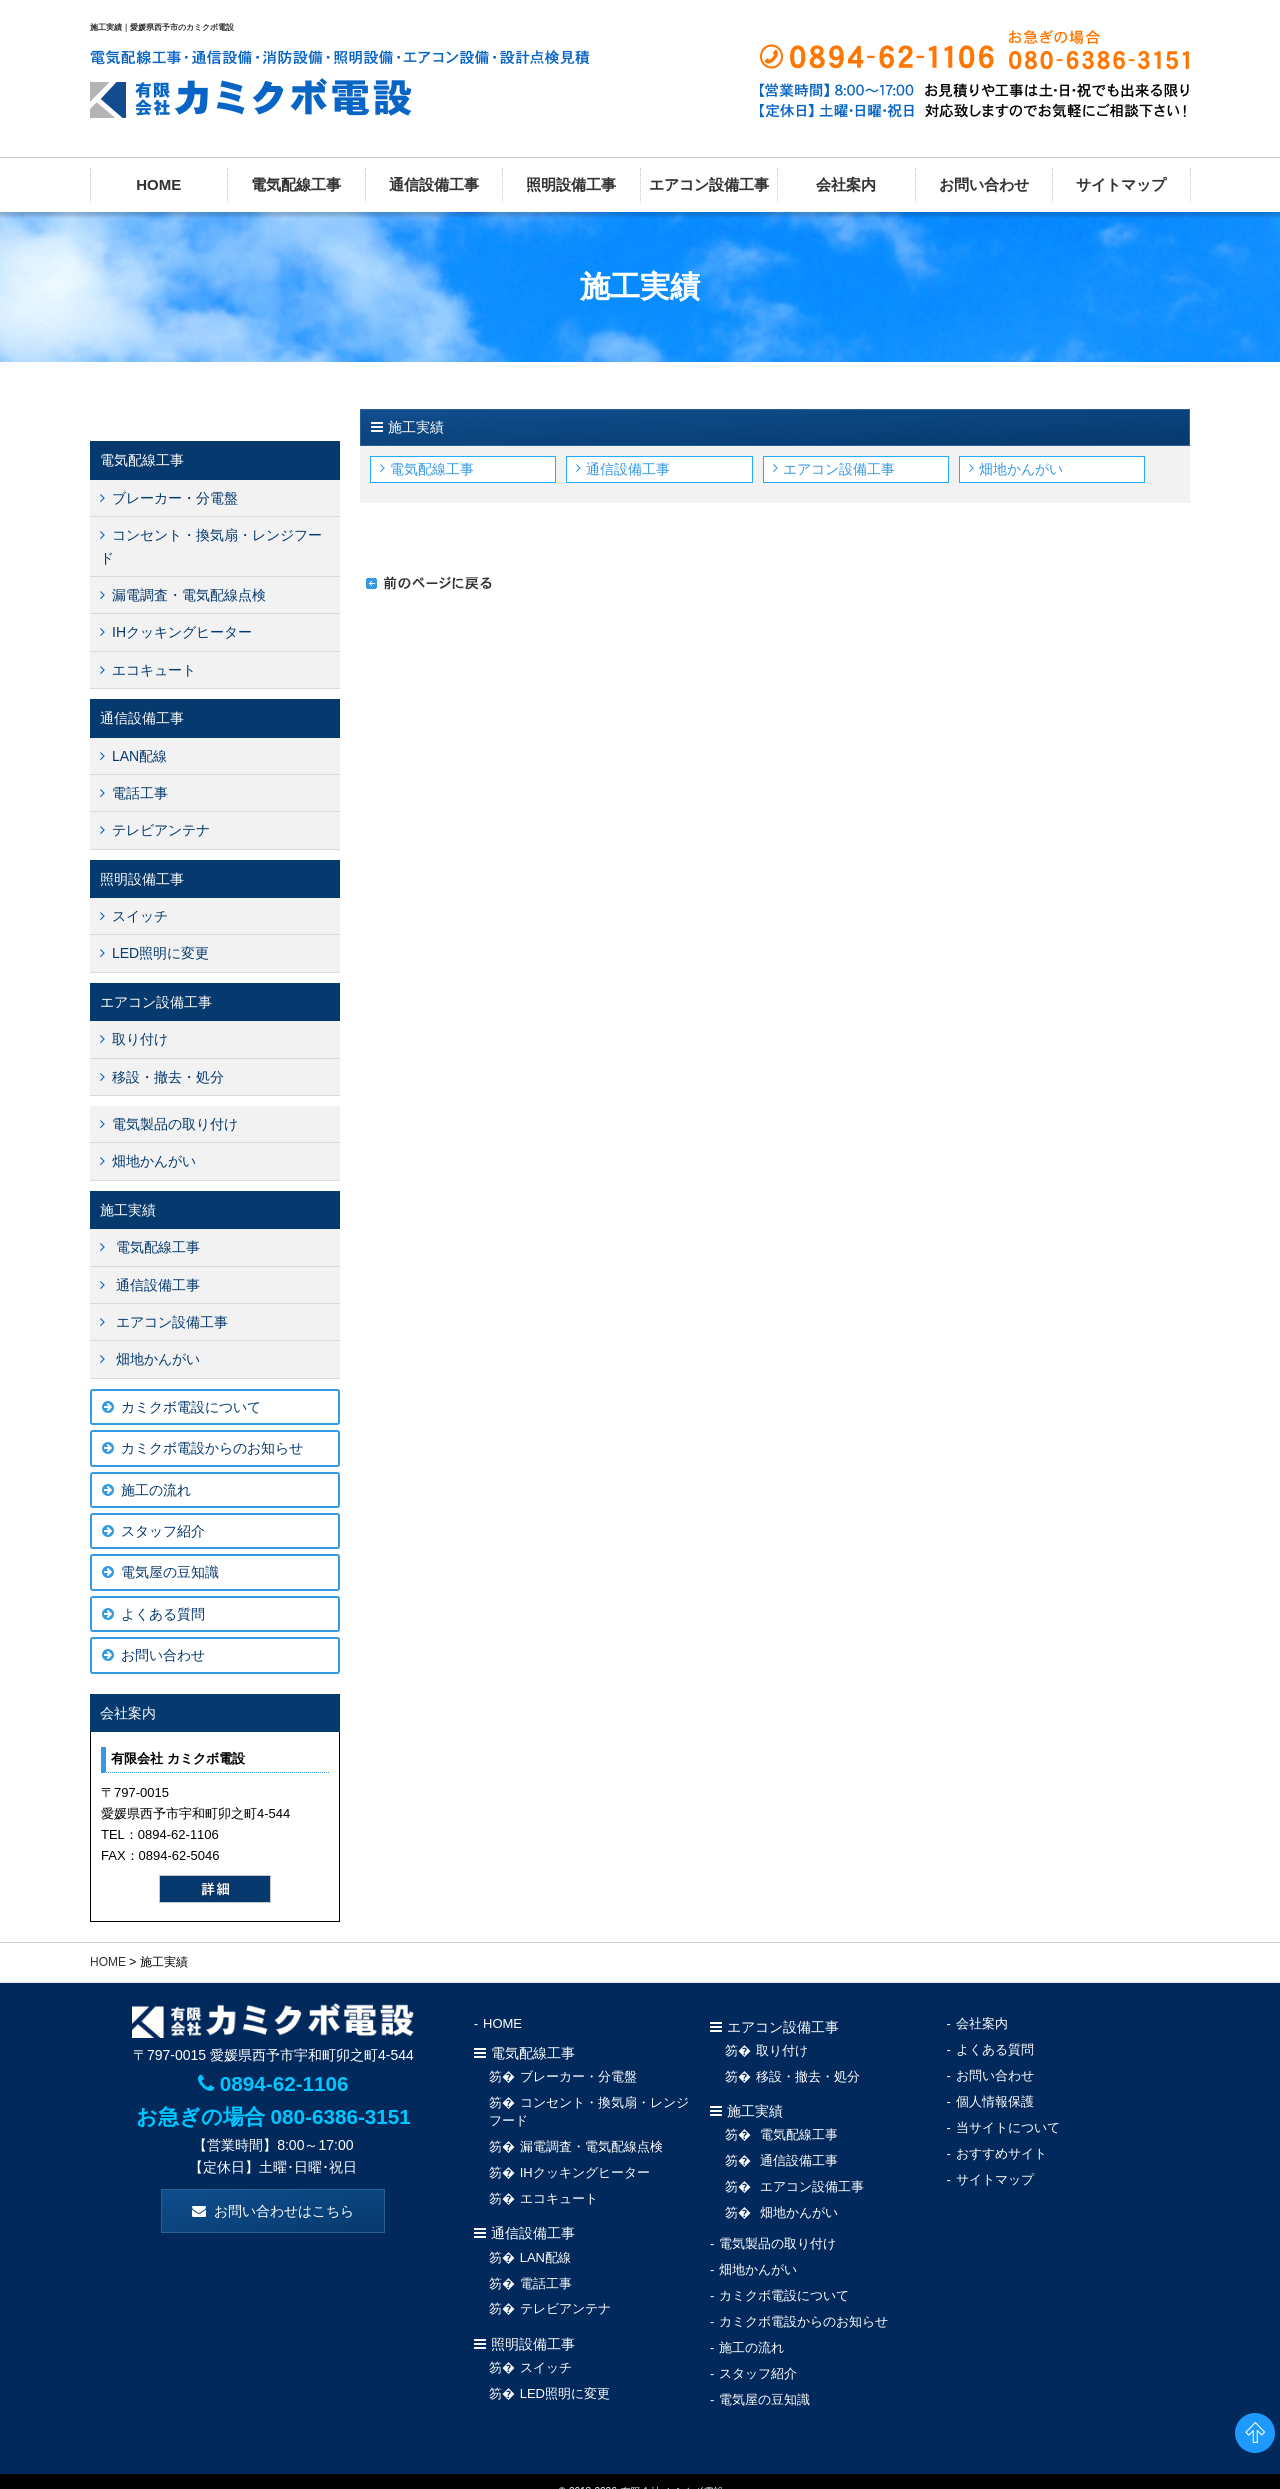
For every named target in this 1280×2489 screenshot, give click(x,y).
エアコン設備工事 (709, 184)
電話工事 (140, 793)
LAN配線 (139, 756)
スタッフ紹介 (163, 1531)
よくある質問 (163, 1614)
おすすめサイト (1001, 2143)
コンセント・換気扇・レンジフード (211, 546)
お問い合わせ (984, 184)
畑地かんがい (1021, 469)
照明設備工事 (571, 184)
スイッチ (140, 916)
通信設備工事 (434, 184)
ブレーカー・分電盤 (175, 498)
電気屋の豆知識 (170, 1572)
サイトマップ (1121, 184)
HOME (158, 184)
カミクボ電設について (191, 1407)
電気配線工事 (296, 184)
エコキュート (154, 670)
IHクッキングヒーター (182, 632)
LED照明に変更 (160, 953)
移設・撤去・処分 (168, 1077)
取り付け (140, 1039)
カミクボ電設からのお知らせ (212, 1448)
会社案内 (846, 184)
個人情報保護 (995, 2094)
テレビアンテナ (161, 830)
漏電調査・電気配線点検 (189, 595)
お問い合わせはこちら (284, 2211)
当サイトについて (1008, 2119)
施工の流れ (156, 1490)
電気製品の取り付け (175, 1124)
